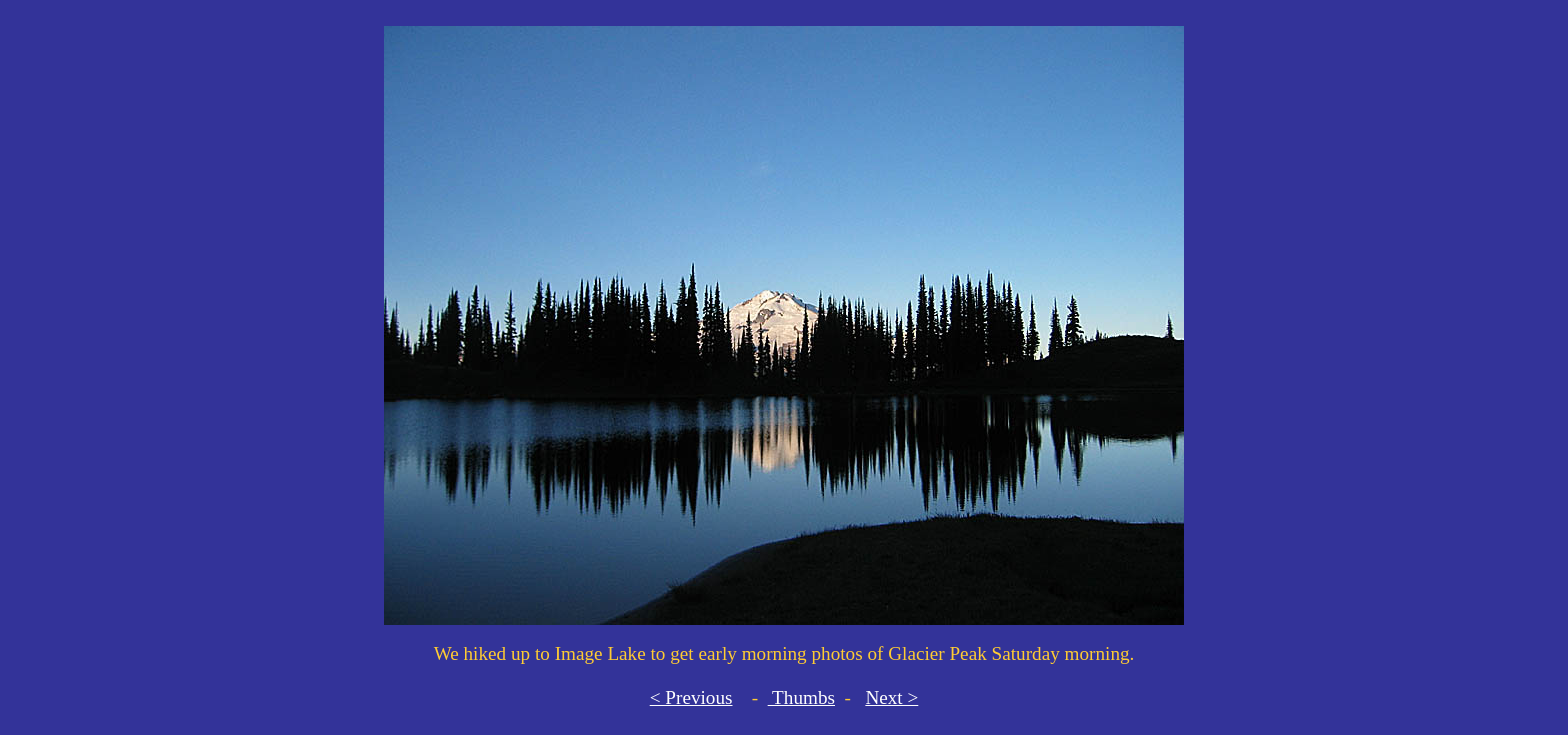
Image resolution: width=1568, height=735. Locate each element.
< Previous (691, 697)
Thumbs (801, 697)
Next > (891, 697)
